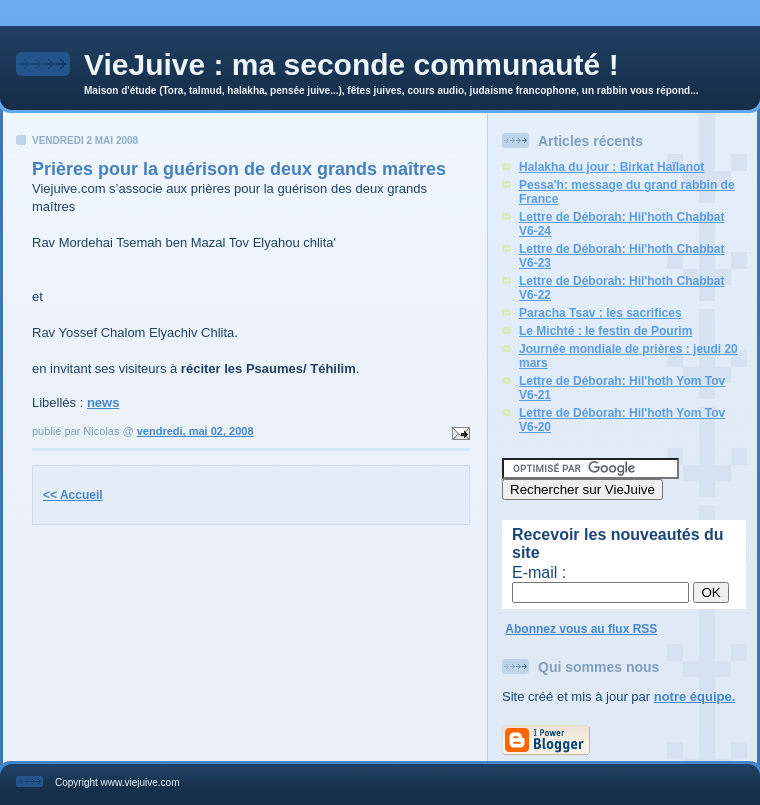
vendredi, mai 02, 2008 (195, 431)
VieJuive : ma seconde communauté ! (351, 64)
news (103, 402)
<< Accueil (73, 495)
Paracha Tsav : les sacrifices (600, 313)
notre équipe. (695, 696)
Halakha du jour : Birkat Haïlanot (611, 167)
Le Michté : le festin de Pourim (605, 331)
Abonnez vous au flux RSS (581, 629)
